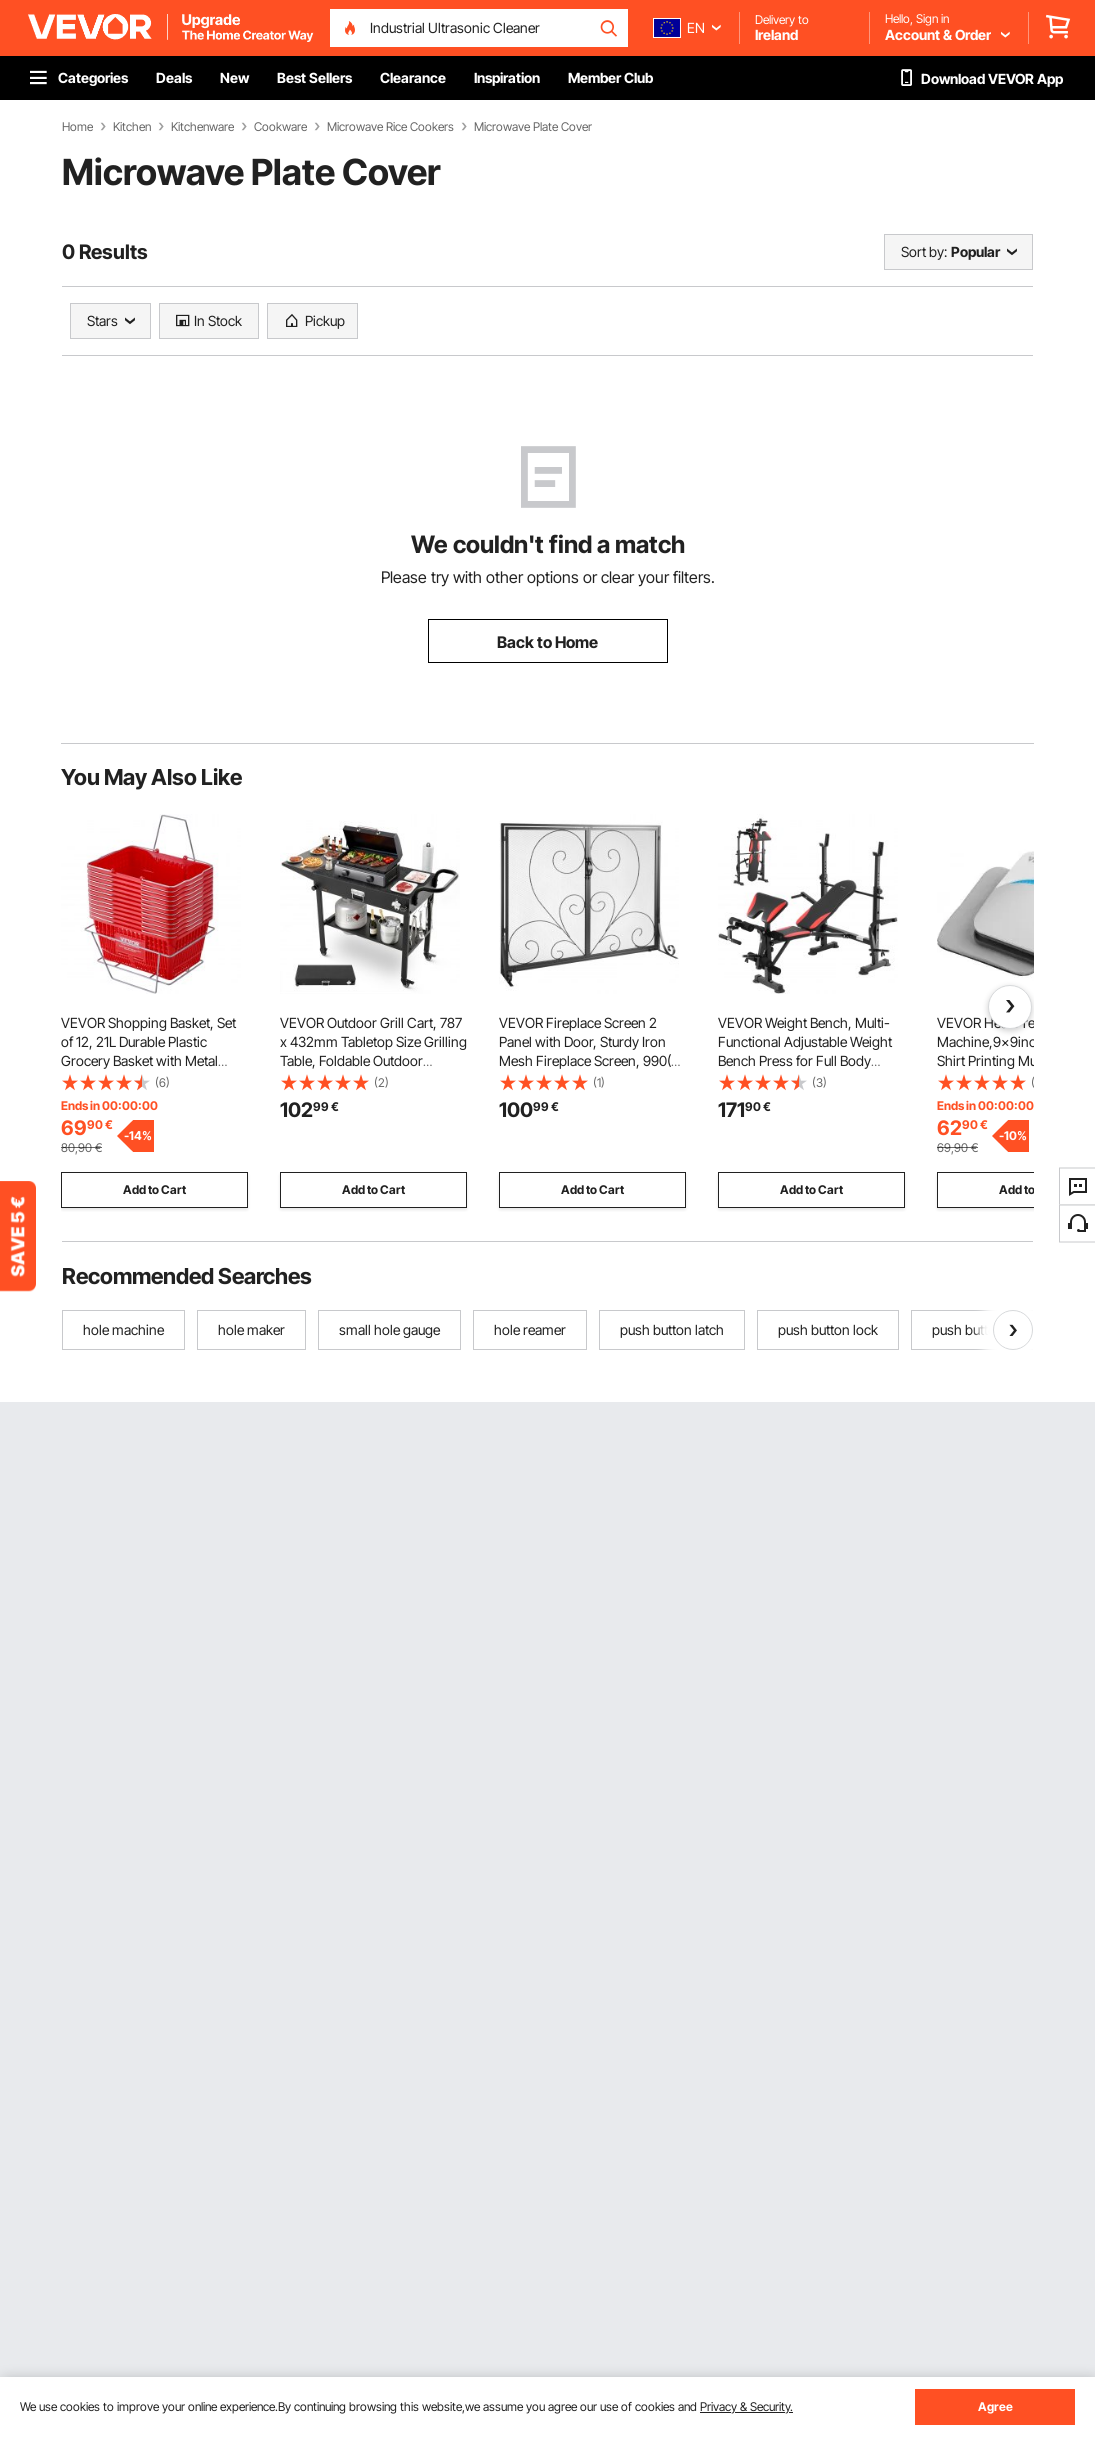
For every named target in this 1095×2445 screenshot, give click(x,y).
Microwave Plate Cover (533, 127)
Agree (995, 2406)
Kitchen (132, 127)
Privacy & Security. (746, 2406)
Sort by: (924, 251)
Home (77, 127)
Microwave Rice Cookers (390, 127)
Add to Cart (154, 1189)
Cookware (280, 127)
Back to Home (547, 642)
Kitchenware (202, 127)
